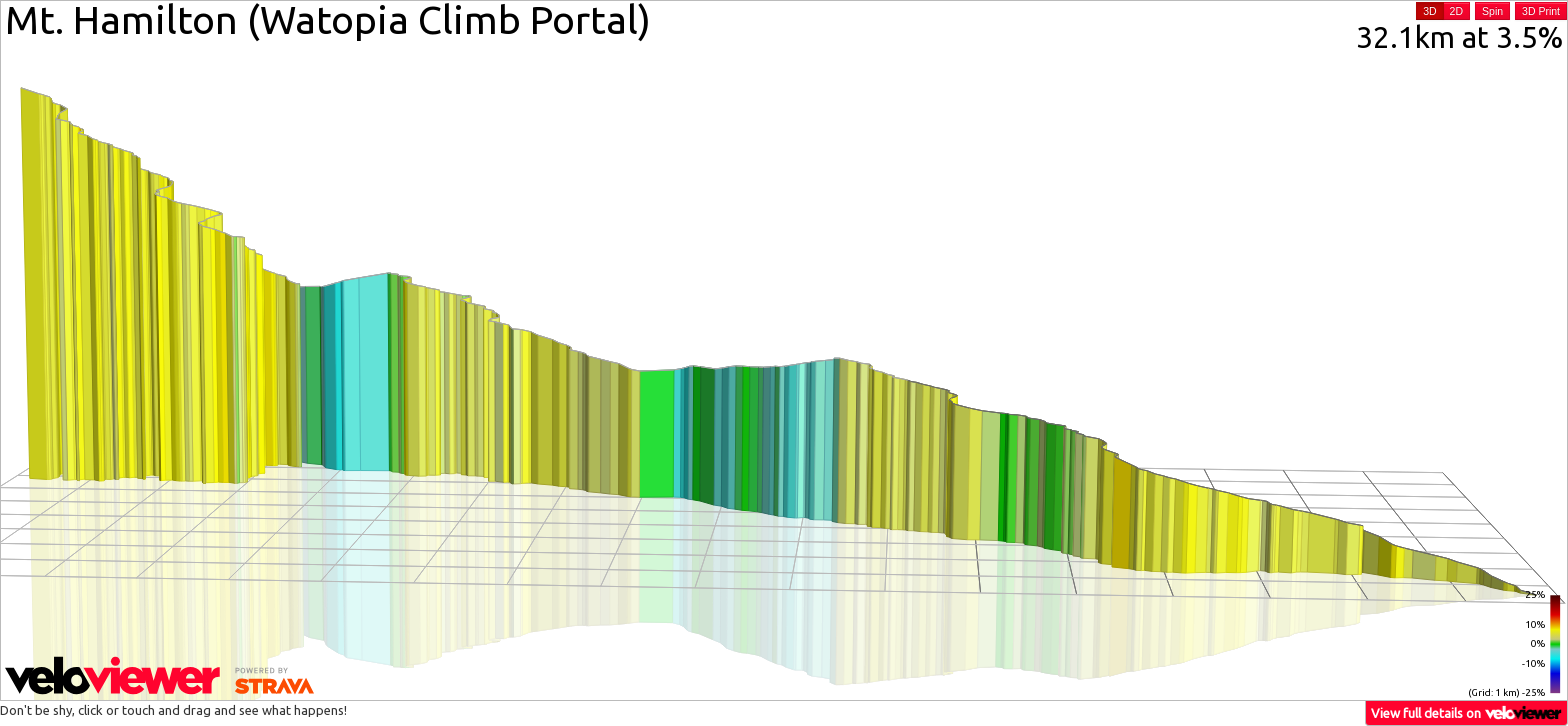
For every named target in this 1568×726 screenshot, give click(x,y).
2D (1456, 11)
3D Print (1541, 11)
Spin (1492, 11)
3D (1429, 11)
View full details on (1467, 712)
